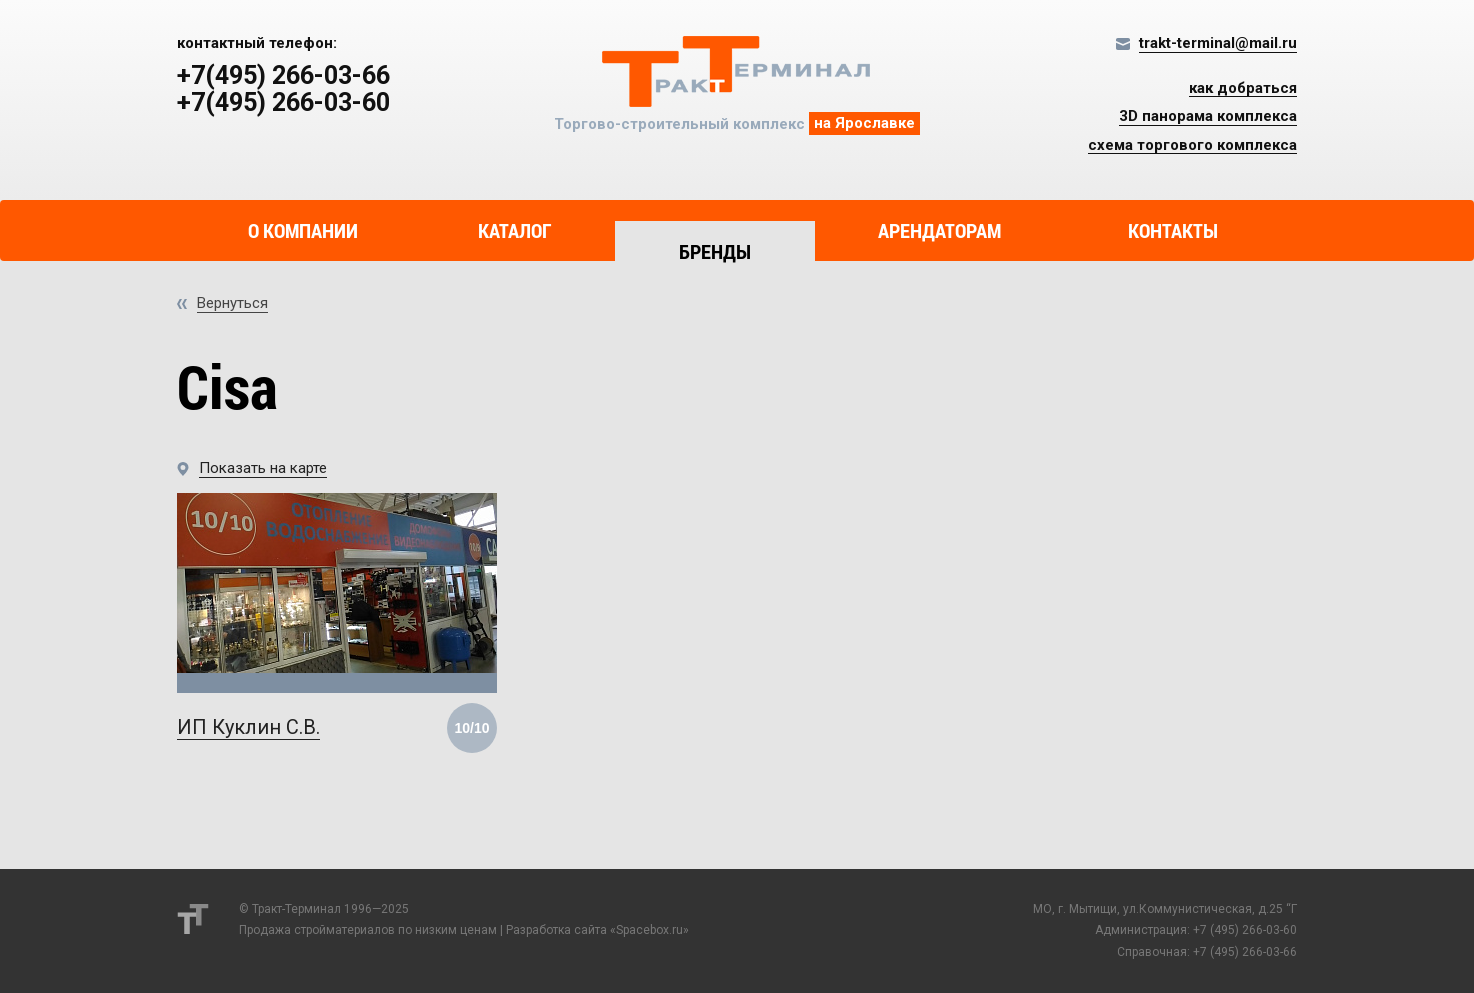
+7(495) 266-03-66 (283, 76)
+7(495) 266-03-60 (283, 103)
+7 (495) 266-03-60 (1245, 930)
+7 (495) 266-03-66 (1245, 952)
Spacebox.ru (649, 930)
